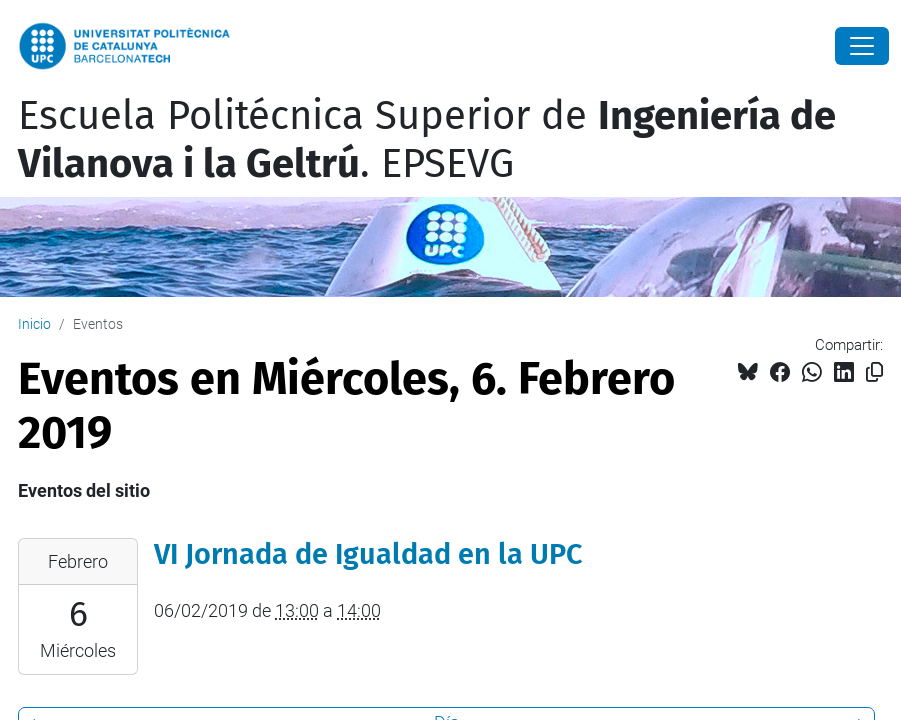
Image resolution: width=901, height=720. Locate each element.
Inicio (34, 324)
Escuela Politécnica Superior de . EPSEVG (427, 140)
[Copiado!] (874, 372)
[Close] (862, 46)
